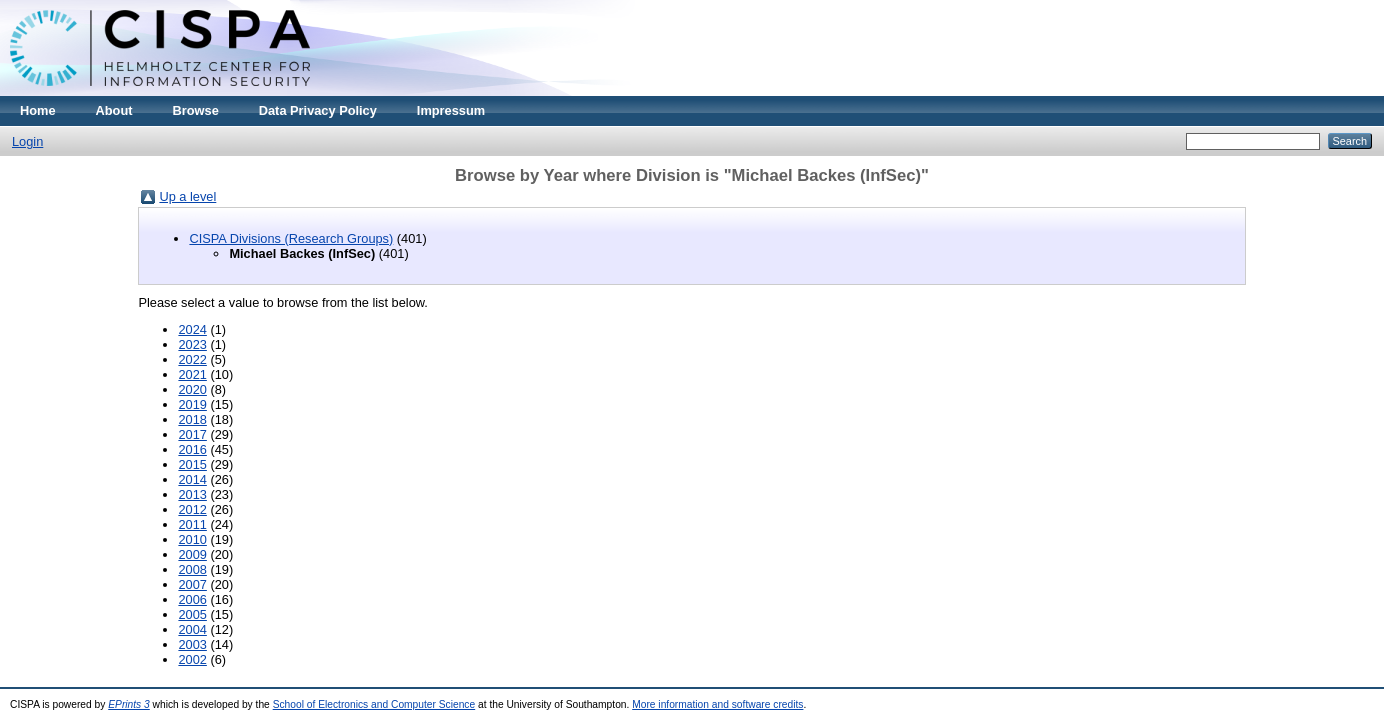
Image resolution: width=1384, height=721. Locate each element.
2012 (192, 509)
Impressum (451, 110)
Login (27, 141)
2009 (192, 554)
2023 (192, 344)
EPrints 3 (129, 704)
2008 (192, 569)
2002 (192, 659)
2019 (192, 404)
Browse (196, 110)
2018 (192, 419)
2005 (192, 614)
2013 (192, 494)
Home (38, 110)
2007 (192, 584)
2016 (192, 449)
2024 (192, 329)
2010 (192, 539)
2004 (192, 629)
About (114, 110)
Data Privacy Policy (318, 110)
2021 (192, 374)
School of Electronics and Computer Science (374, 704)
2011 (192, 524)
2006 (192, 599)
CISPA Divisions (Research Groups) (291, 238)
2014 (192, 479)
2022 (192, 359)
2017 (192, 434)
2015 (192, 464)
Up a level (187, 196)
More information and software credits (717, 704)
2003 (192, 644)
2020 (192, 389)
